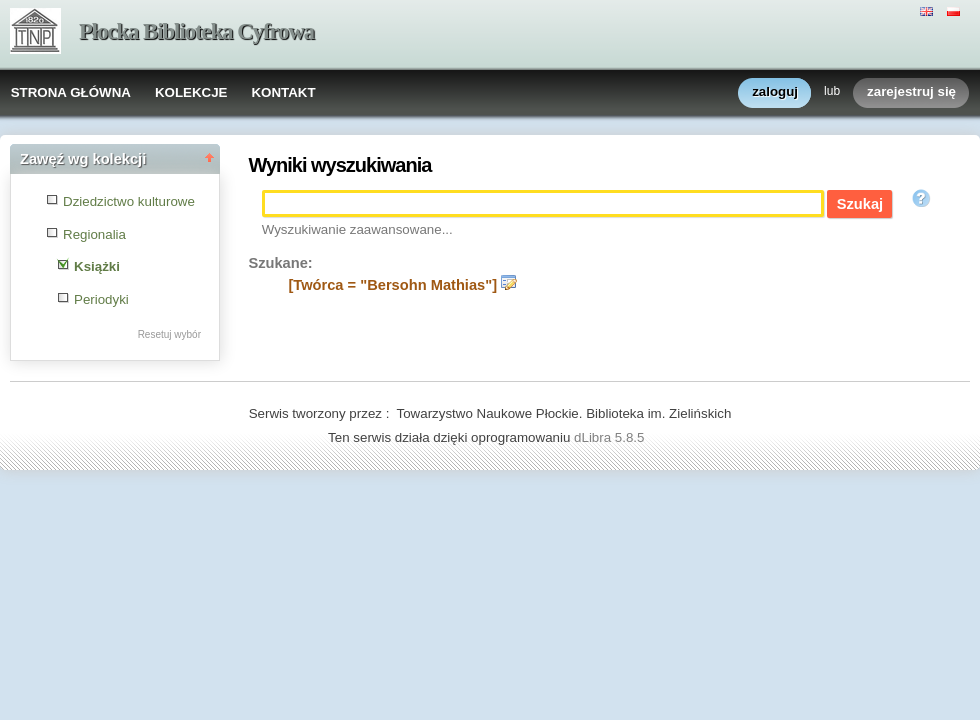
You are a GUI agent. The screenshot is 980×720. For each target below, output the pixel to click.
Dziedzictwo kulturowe (129, 201)
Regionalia (94, 234)
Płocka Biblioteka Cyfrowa (196, 31)
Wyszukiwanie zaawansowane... (357, 229)
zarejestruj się (911, 92)
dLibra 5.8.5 (611, 437)
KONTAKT (283, 92)
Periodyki (101, 299)
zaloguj (775, 92)
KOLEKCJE (191, 92)
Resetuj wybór (169, 334)
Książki (97, 266)
